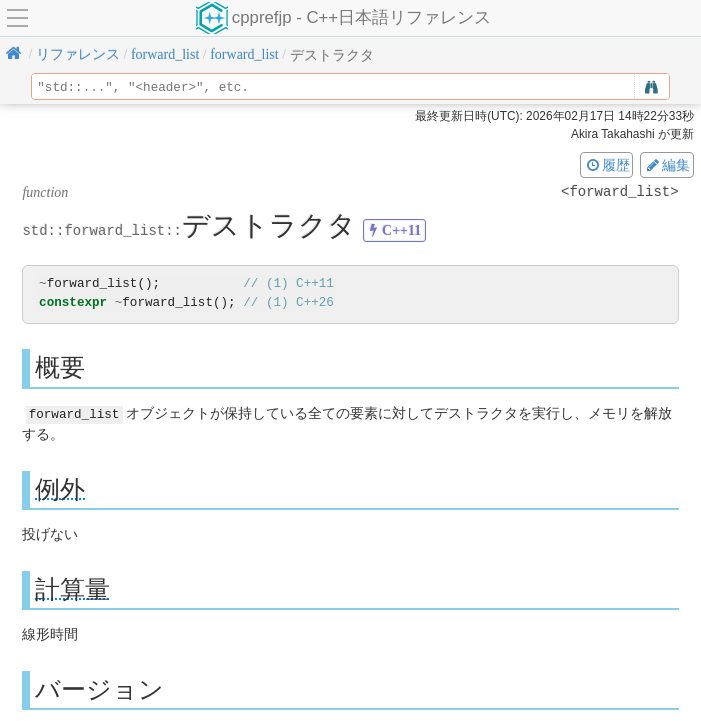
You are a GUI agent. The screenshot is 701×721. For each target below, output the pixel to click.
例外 (60, 488)
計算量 (72, 588)
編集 (667, 165)
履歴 (607, 165)
